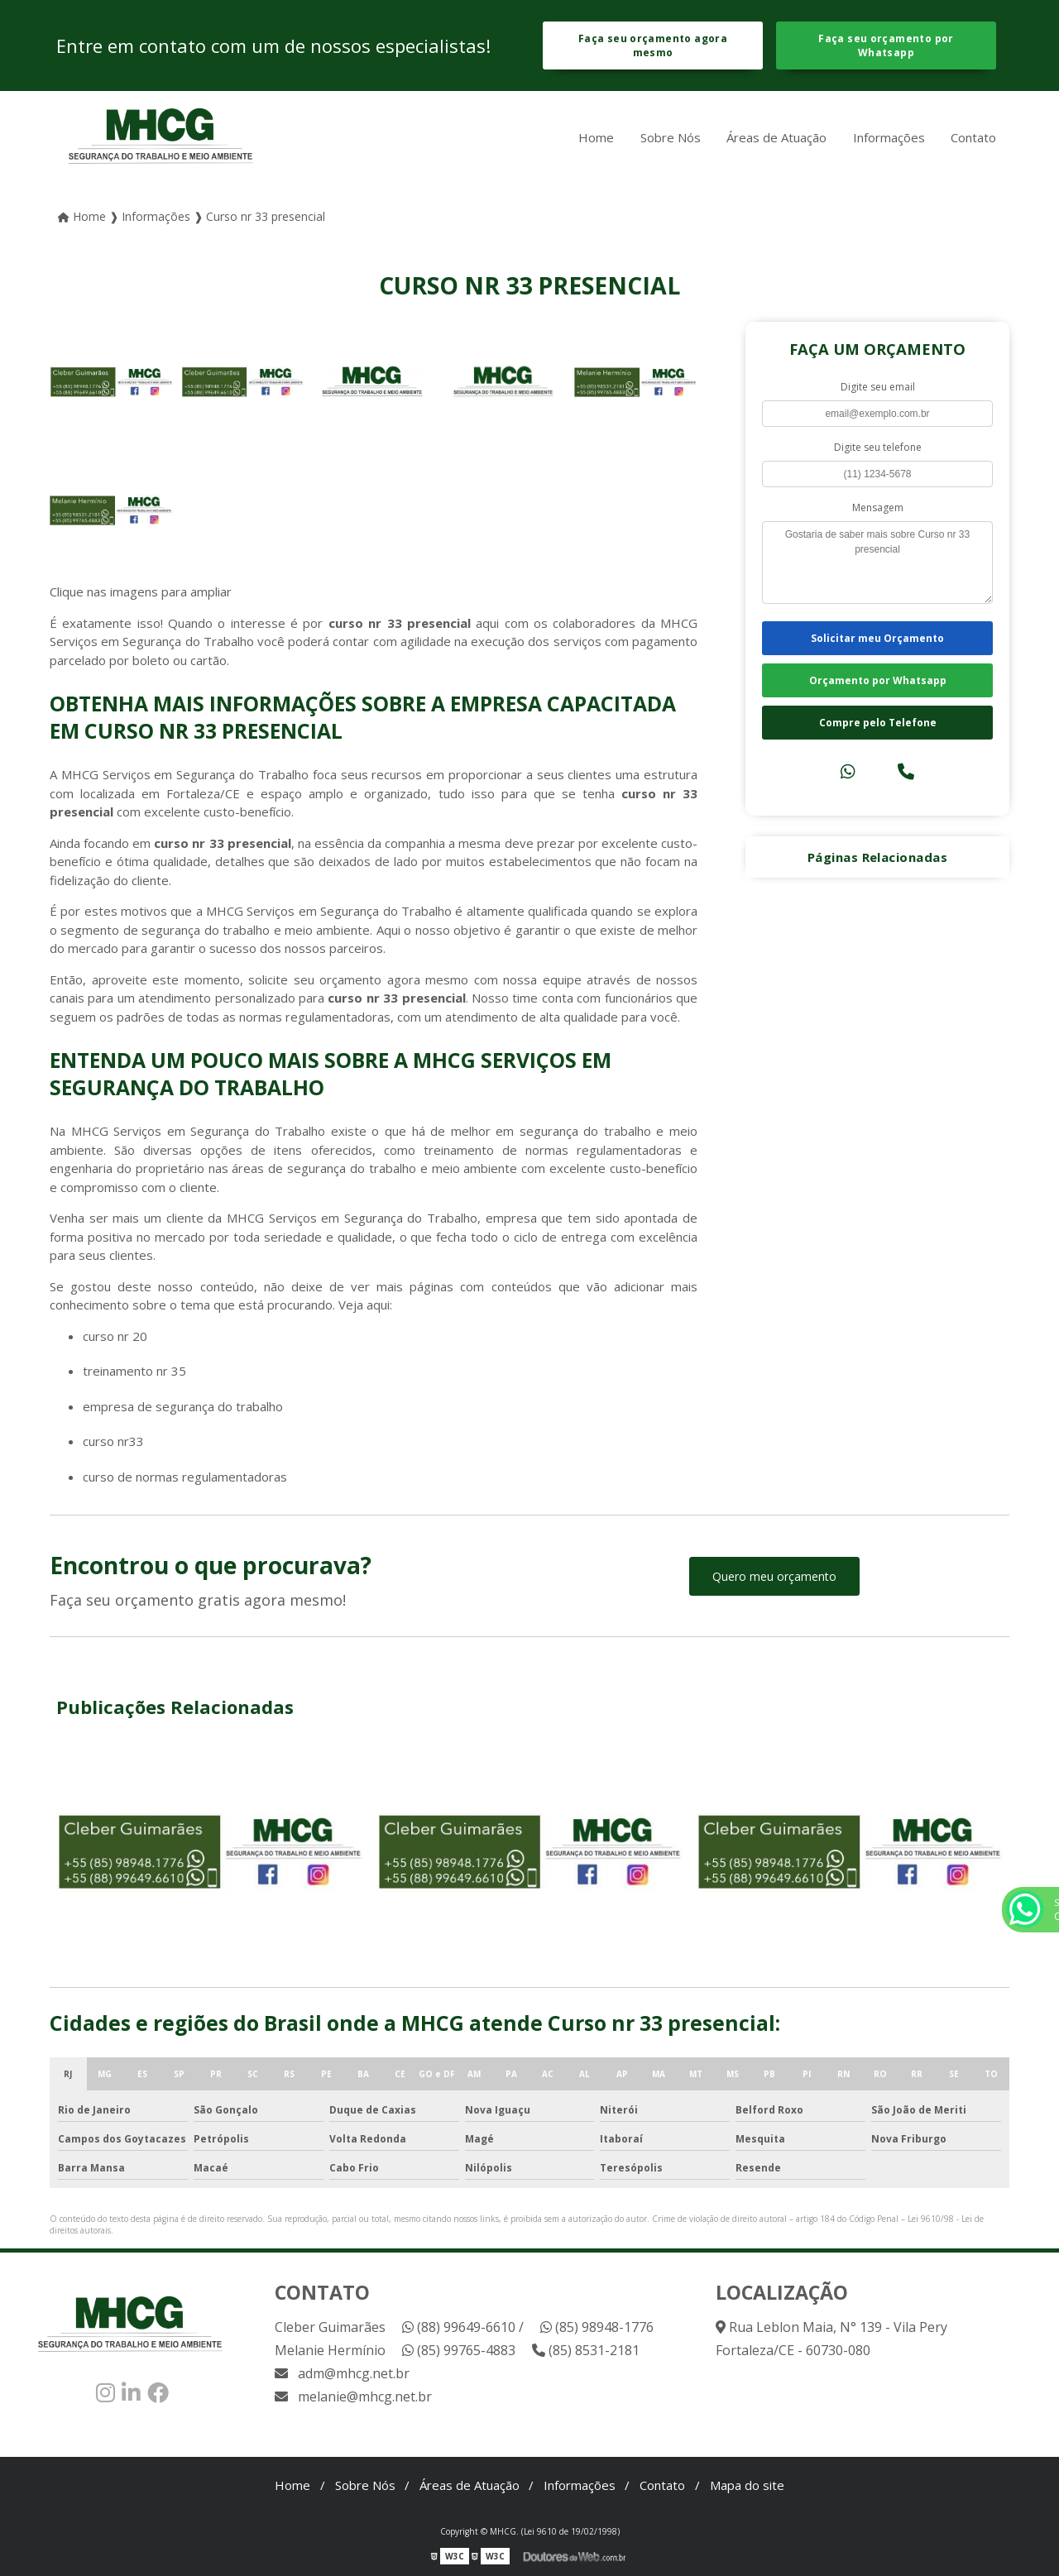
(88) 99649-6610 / (463, 2327)
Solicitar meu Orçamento (877, 638)
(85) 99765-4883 (458, 2350)
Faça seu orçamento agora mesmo (652, 45)
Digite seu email (878, 387)
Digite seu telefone (878, 447)
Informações (889, 137)
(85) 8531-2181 (586, 2350)
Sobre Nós (670, 137)
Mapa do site (747, 2485)
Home (596, 137)
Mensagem (877, 507)
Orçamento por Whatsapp (877, 680)
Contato (973, 137)
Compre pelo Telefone (878, 723)
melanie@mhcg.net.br (353, 2396)
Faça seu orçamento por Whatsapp (885, 45)
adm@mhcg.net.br (342, 2373)
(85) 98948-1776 (597, 2327)
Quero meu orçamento (774, 1576)
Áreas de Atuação (776, 137)
